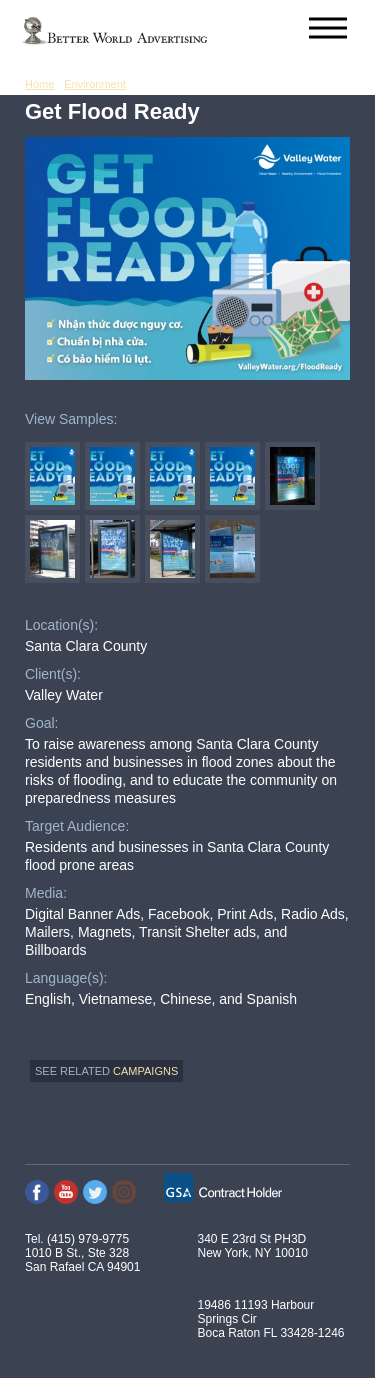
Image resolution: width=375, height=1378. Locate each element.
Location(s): (61, 625)
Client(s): (53, 674)
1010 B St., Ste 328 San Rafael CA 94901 (82, 1260)
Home (39, 84)
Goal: (41, 723)
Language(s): (66, 978)
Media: (46, 893)
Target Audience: (77, 826)
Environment (95, 84)
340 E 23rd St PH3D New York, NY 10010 (253, 1246)
